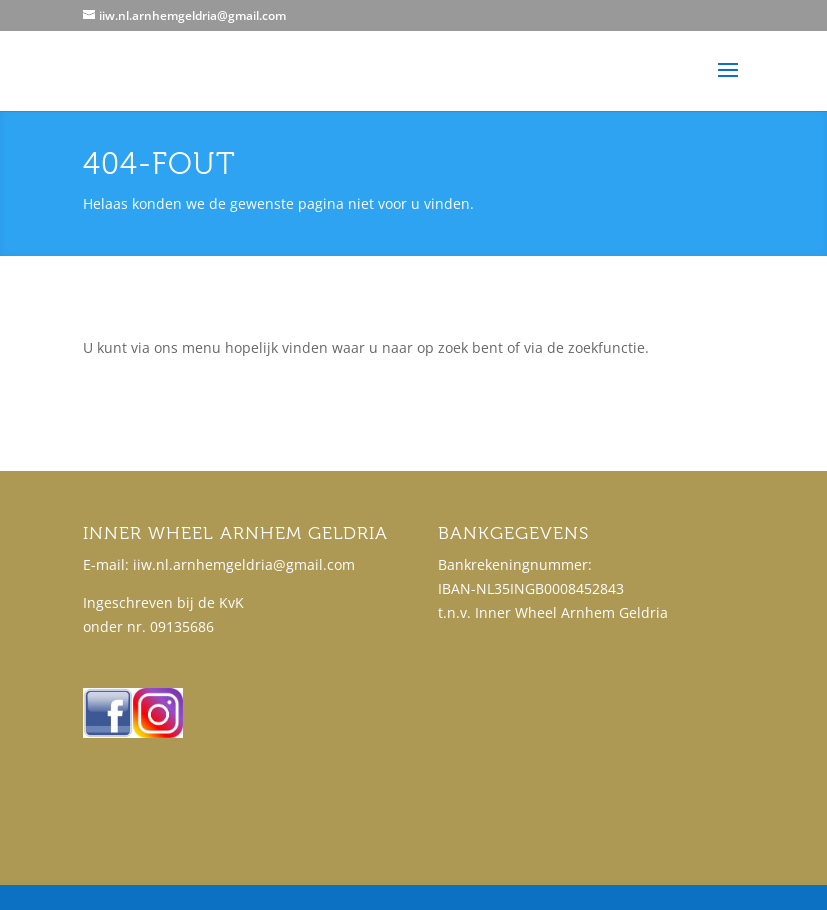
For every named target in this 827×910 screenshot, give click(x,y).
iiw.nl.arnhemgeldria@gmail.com (244, 564)
